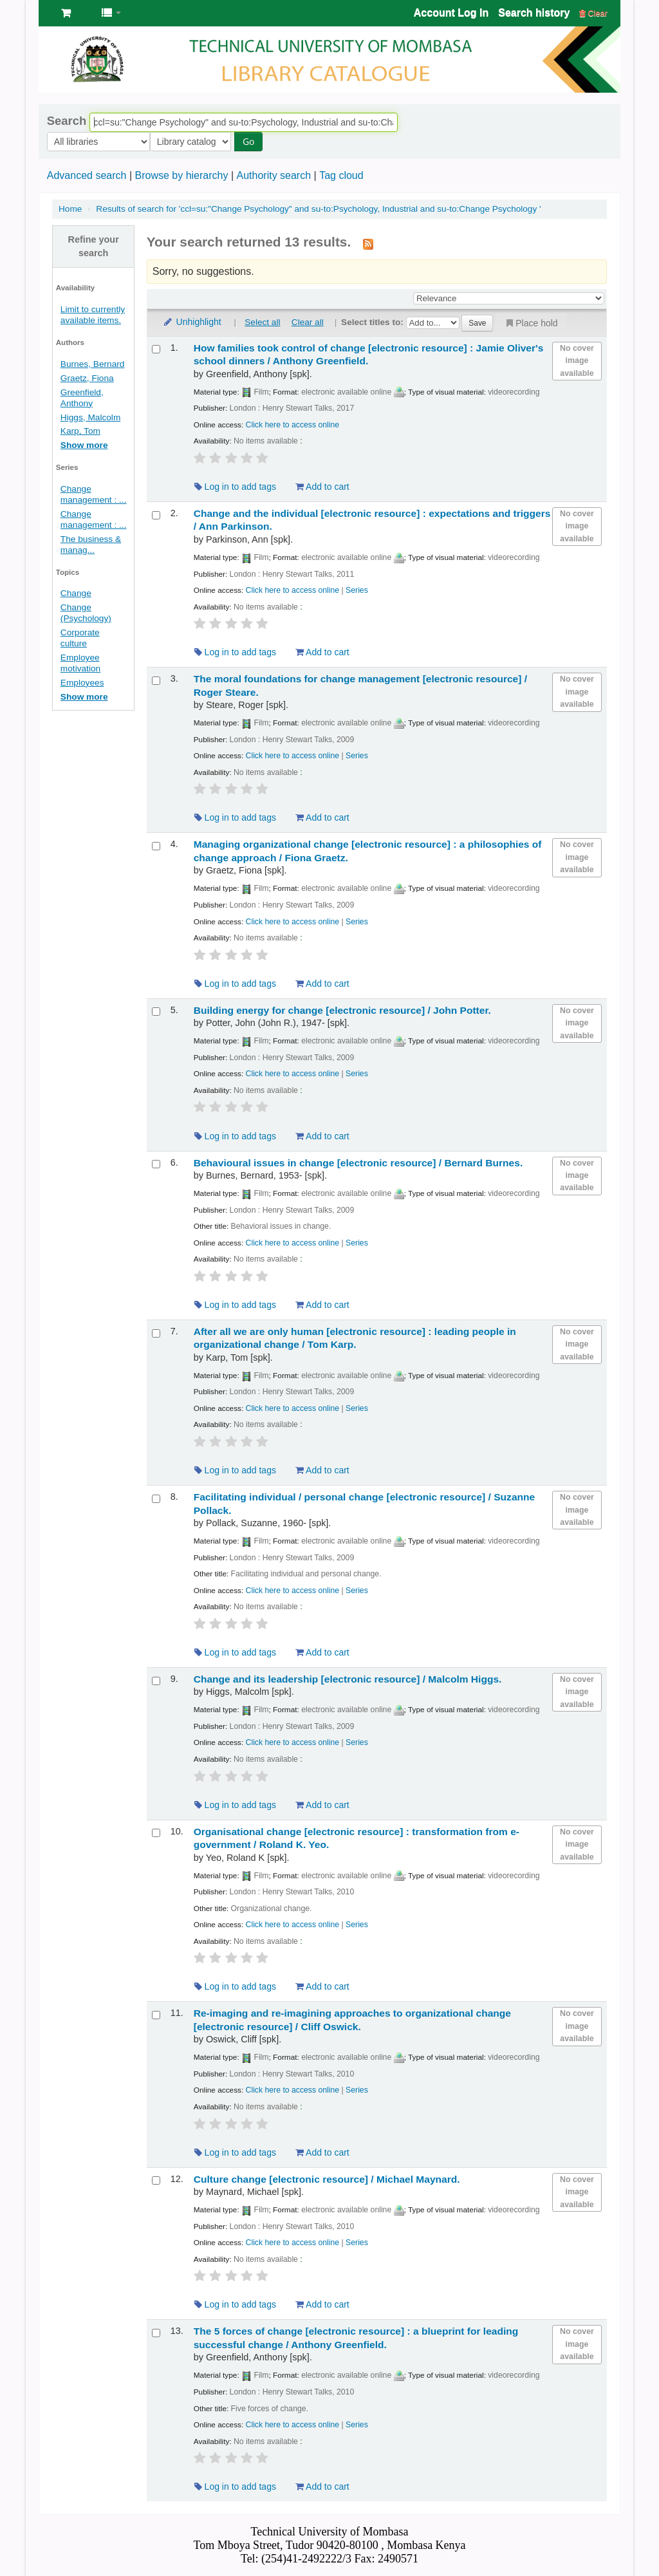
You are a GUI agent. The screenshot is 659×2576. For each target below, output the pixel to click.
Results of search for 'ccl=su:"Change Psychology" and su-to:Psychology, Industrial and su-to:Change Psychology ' (318, 209)
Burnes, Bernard (92, 364)
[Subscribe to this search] (368, 243)
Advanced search (87, 175)
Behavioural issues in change (358, 1162)
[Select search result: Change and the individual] (156, 515)
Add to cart (322, 486)
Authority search (273, 175)
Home (70, 209)
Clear (593, 13)
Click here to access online (293, 424)
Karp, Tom (80, 431)
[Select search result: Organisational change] (156, 1833)
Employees (82, 682)
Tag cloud (341, 175)
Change (75, 593)
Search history (534, 12)
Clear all (308, 322)
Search (66, 121)
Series (357, 590)
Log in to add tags (235, 486)
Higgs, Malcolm (90, 417)
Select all (262, 322)
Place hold (530, 323)
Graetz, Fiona (87, 378)
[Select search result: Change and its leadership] (156, 1681)
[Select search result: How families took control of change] (156, 349)
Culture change (327, 2179)
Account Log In (451, 12)
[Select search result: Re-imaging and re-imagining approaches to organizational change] (156, 2015)
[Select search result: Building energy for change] (156, 1011)
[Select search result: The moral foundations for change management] (156, 681)
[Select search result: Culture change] (156, 2180)
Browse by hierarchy (181, 175)
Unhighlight (191, 322)
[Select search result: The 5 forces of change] (156, 2333)
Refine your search (93, 246)
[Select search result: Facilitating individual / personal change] (156, 1499)
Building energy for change (342, 1010)
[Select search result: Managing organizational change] (156, 846)
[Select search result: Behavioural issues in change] (156, 1164)
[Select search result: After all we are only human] (156, 1333)
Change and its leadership (348, 1679)
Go (167, 141)
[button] (65, 13)
